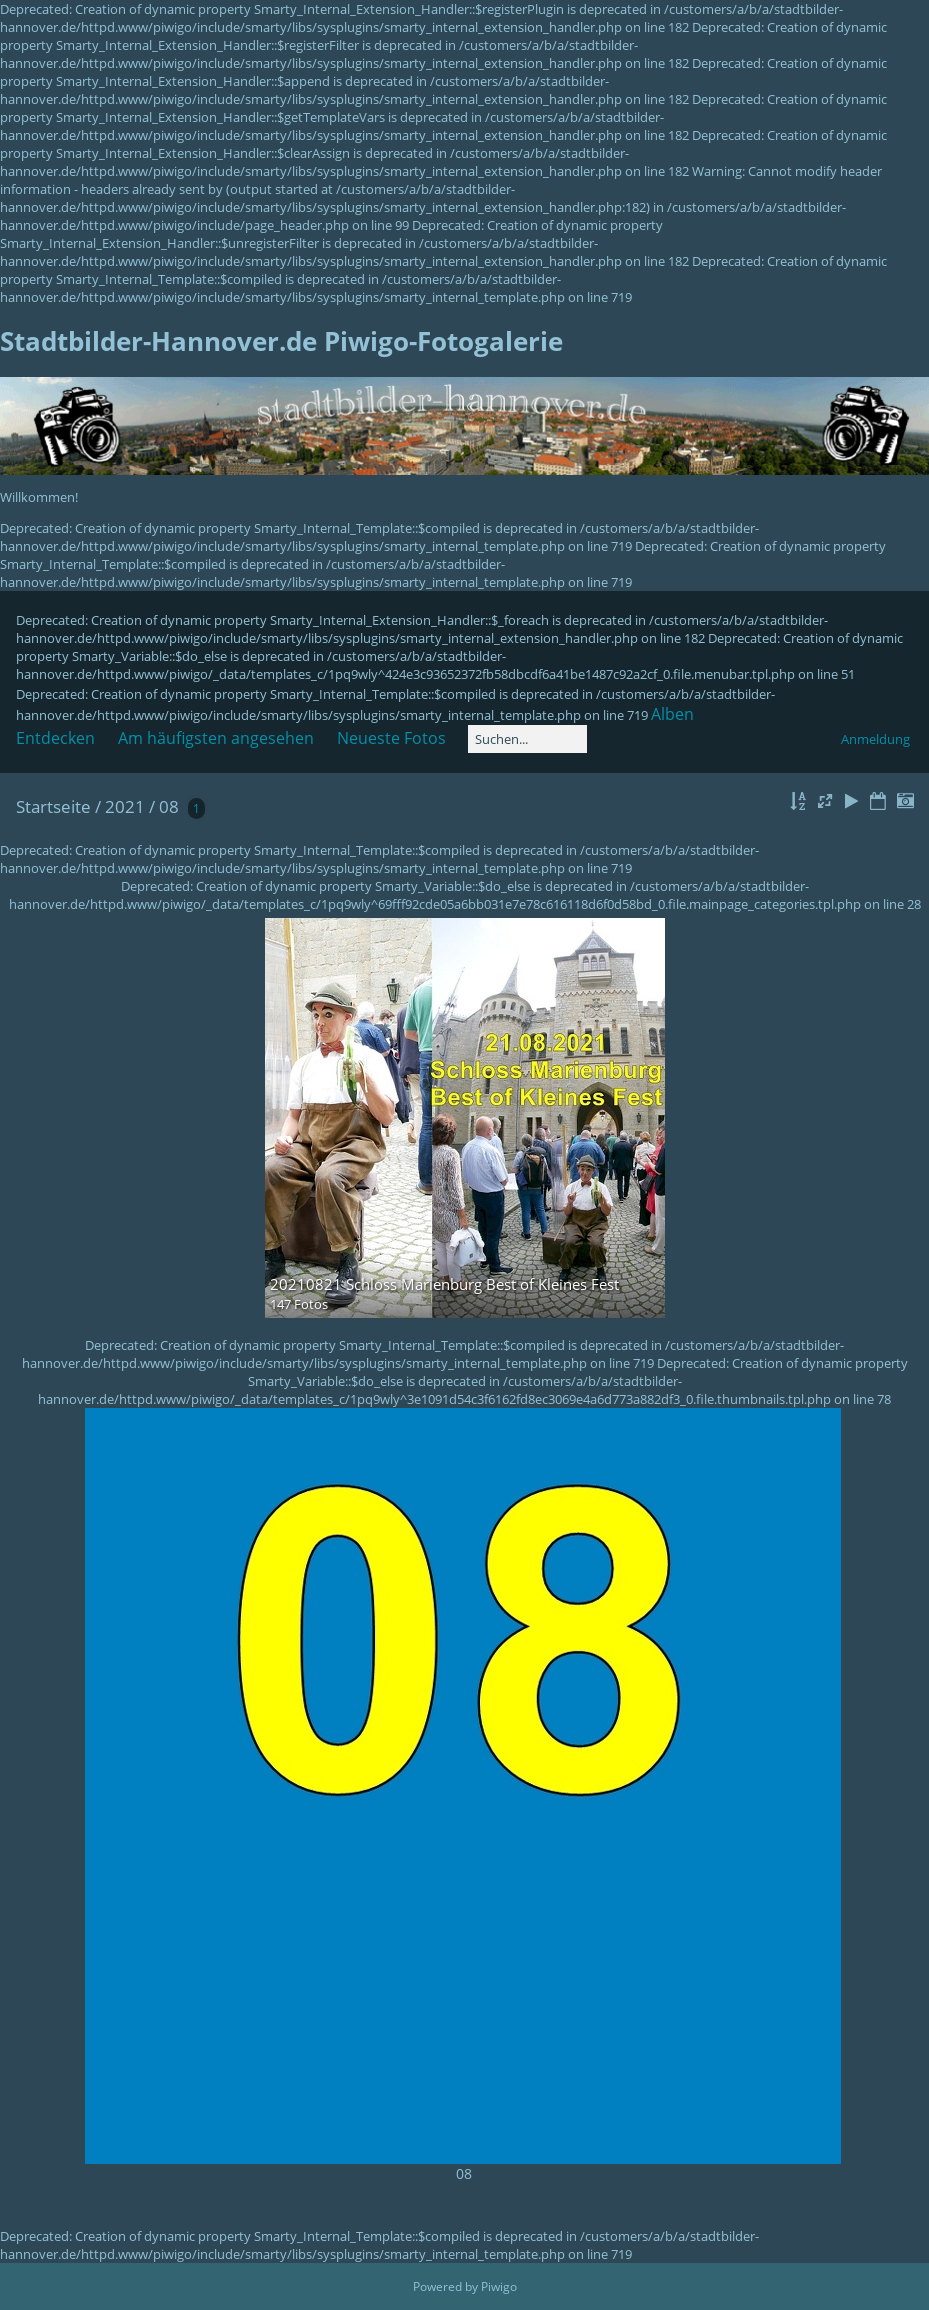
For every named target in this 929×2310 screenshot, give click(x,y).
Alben (672, 714)
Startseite (53, 806)
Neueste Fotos (391, 738)
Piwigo (499, 2286)
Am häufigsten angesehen (216, 738)
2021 (125, 806)
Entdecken (55, 738)
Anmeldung (875, 739)
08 (169, 806)
